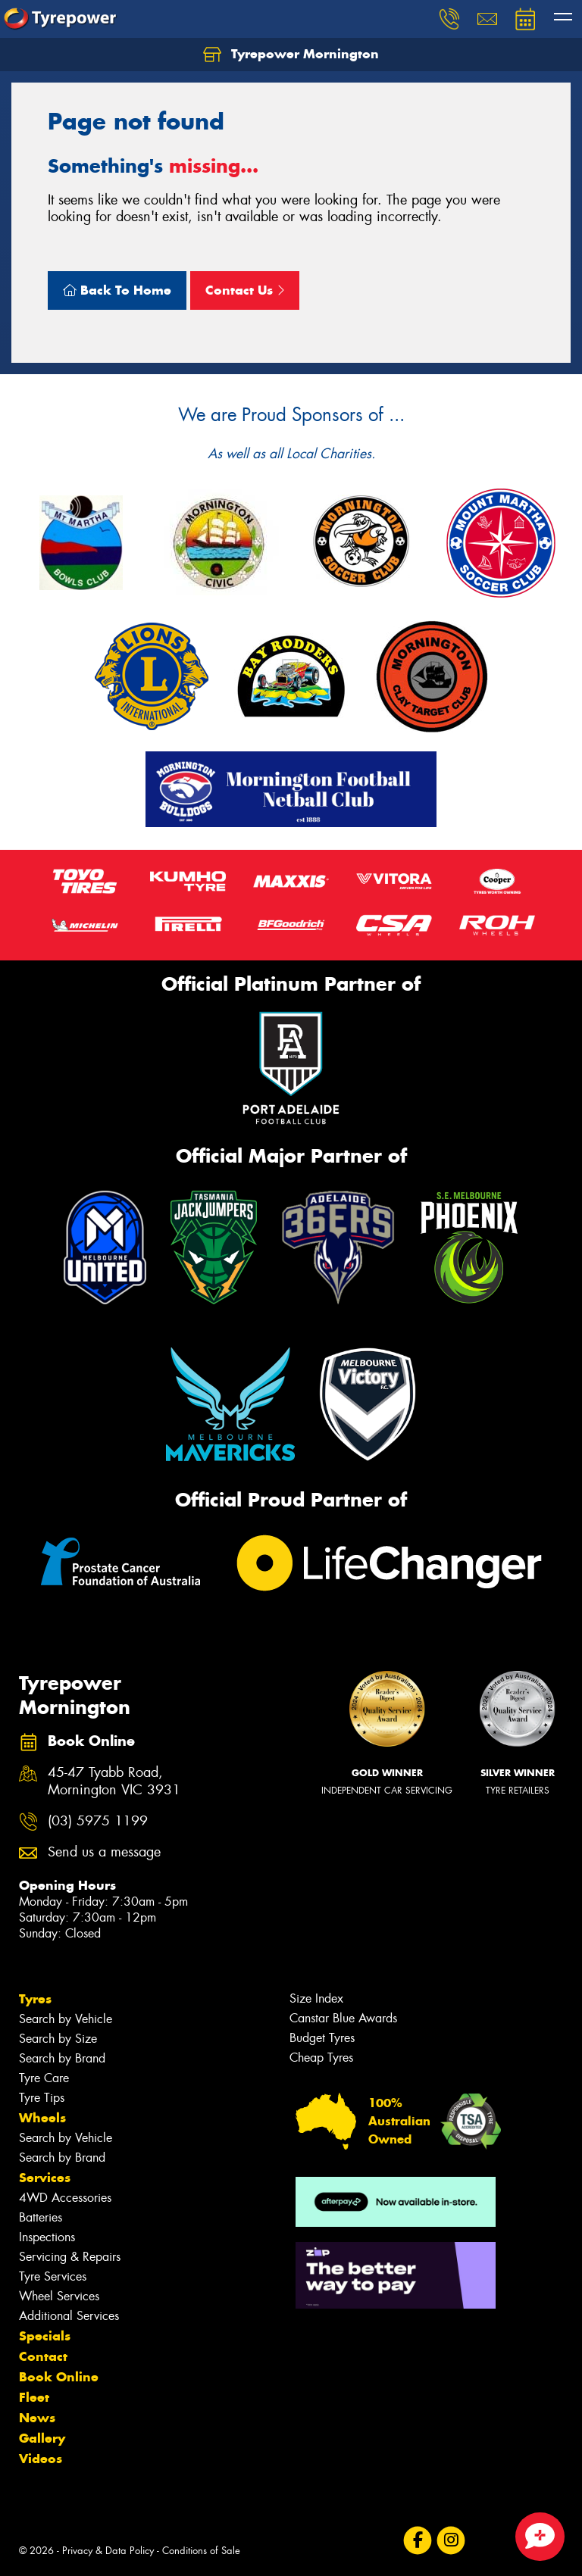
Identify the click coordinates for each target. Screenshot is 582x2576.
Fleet (34, 2397)
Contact (43, 2356)
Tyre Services (52, 2276)
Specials (44, 2336)
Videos (40, 2458)
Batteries (40, 2217)
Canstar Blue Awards (343, 2018)
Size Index (316, 1998)
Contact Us (244, 290)
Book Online (59, 2376)
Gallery (42, 2438)
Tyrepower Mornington (291, 54)
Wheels (42, 2117)
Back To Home (117, 290)
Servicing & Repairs (69, 2257)
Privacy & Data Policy (108, 2550)
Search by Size (58, 2039)
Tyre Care (44, 2078)
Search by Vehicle (65, 2019)
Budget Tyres (322, 2038)
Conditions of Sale (201, 2550)
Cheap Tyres (321, 2057)
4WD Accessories (65, 2198)
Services (44, 2177)
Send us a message (104, 1852)
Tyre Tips (41, 2098)
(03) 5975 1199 (98, 1821)
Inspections (47, 2237)
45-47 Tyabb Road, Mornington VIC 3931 (114, 1781)
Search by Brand (62, 2058)
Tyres (35, 1999)
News (37, 2417)
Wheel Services (59, 2296)
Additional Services (69, 2316)
